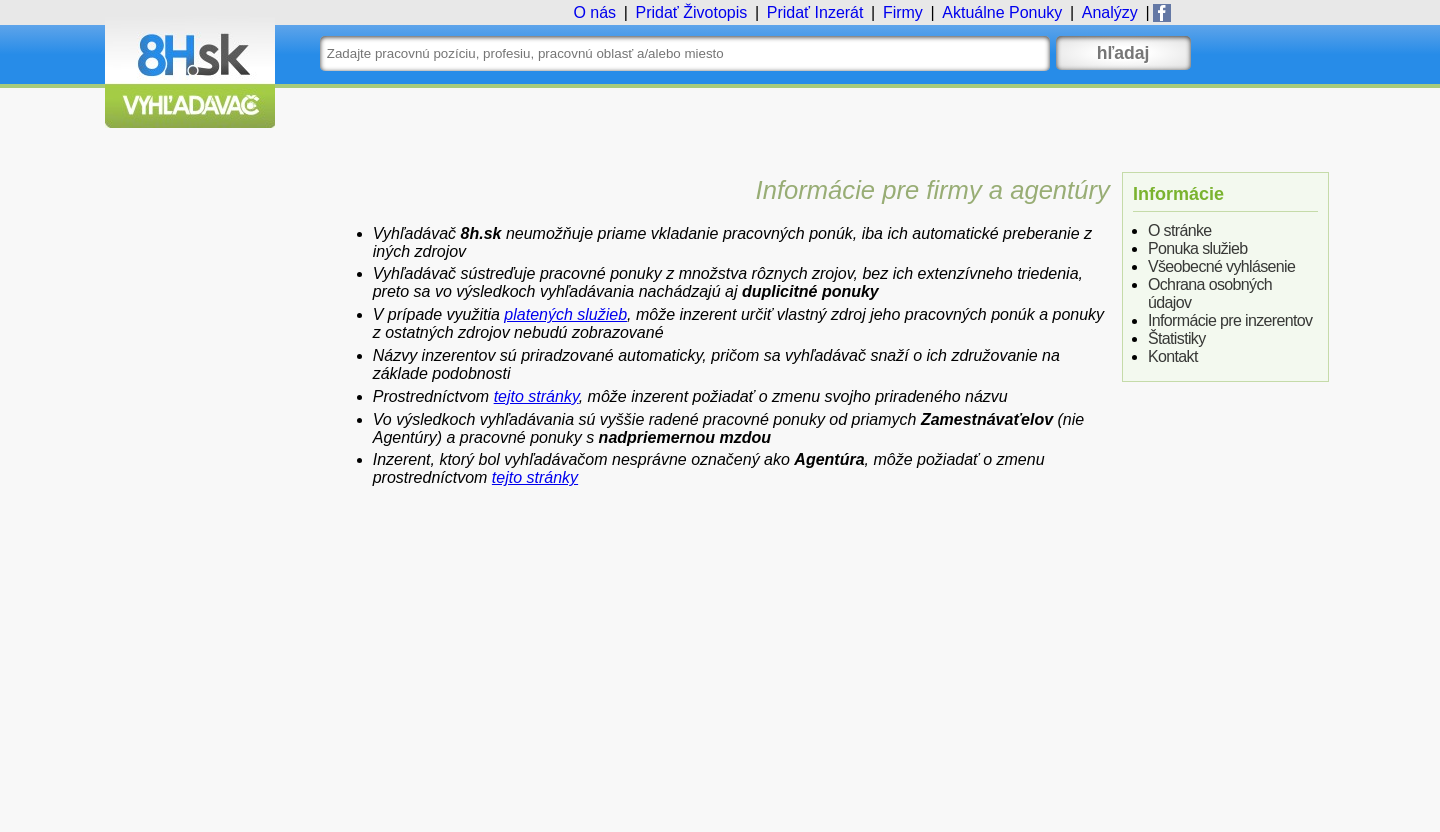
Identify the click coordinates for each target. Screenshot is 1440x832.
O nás (594, 12)
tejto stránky (536, 396)
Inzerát (815, 12)
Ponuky (1002, 12)
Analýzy (1110, 12)
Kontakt (1173, 356)
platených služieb (565, 314)
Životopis (691, 12)
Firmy (903, 12)
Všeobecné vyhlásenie (1221, 266)
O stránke (1180, 230)
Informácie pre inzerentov (1230, 320)
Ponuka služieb (1198, 248)
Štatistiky (1177, 338)
